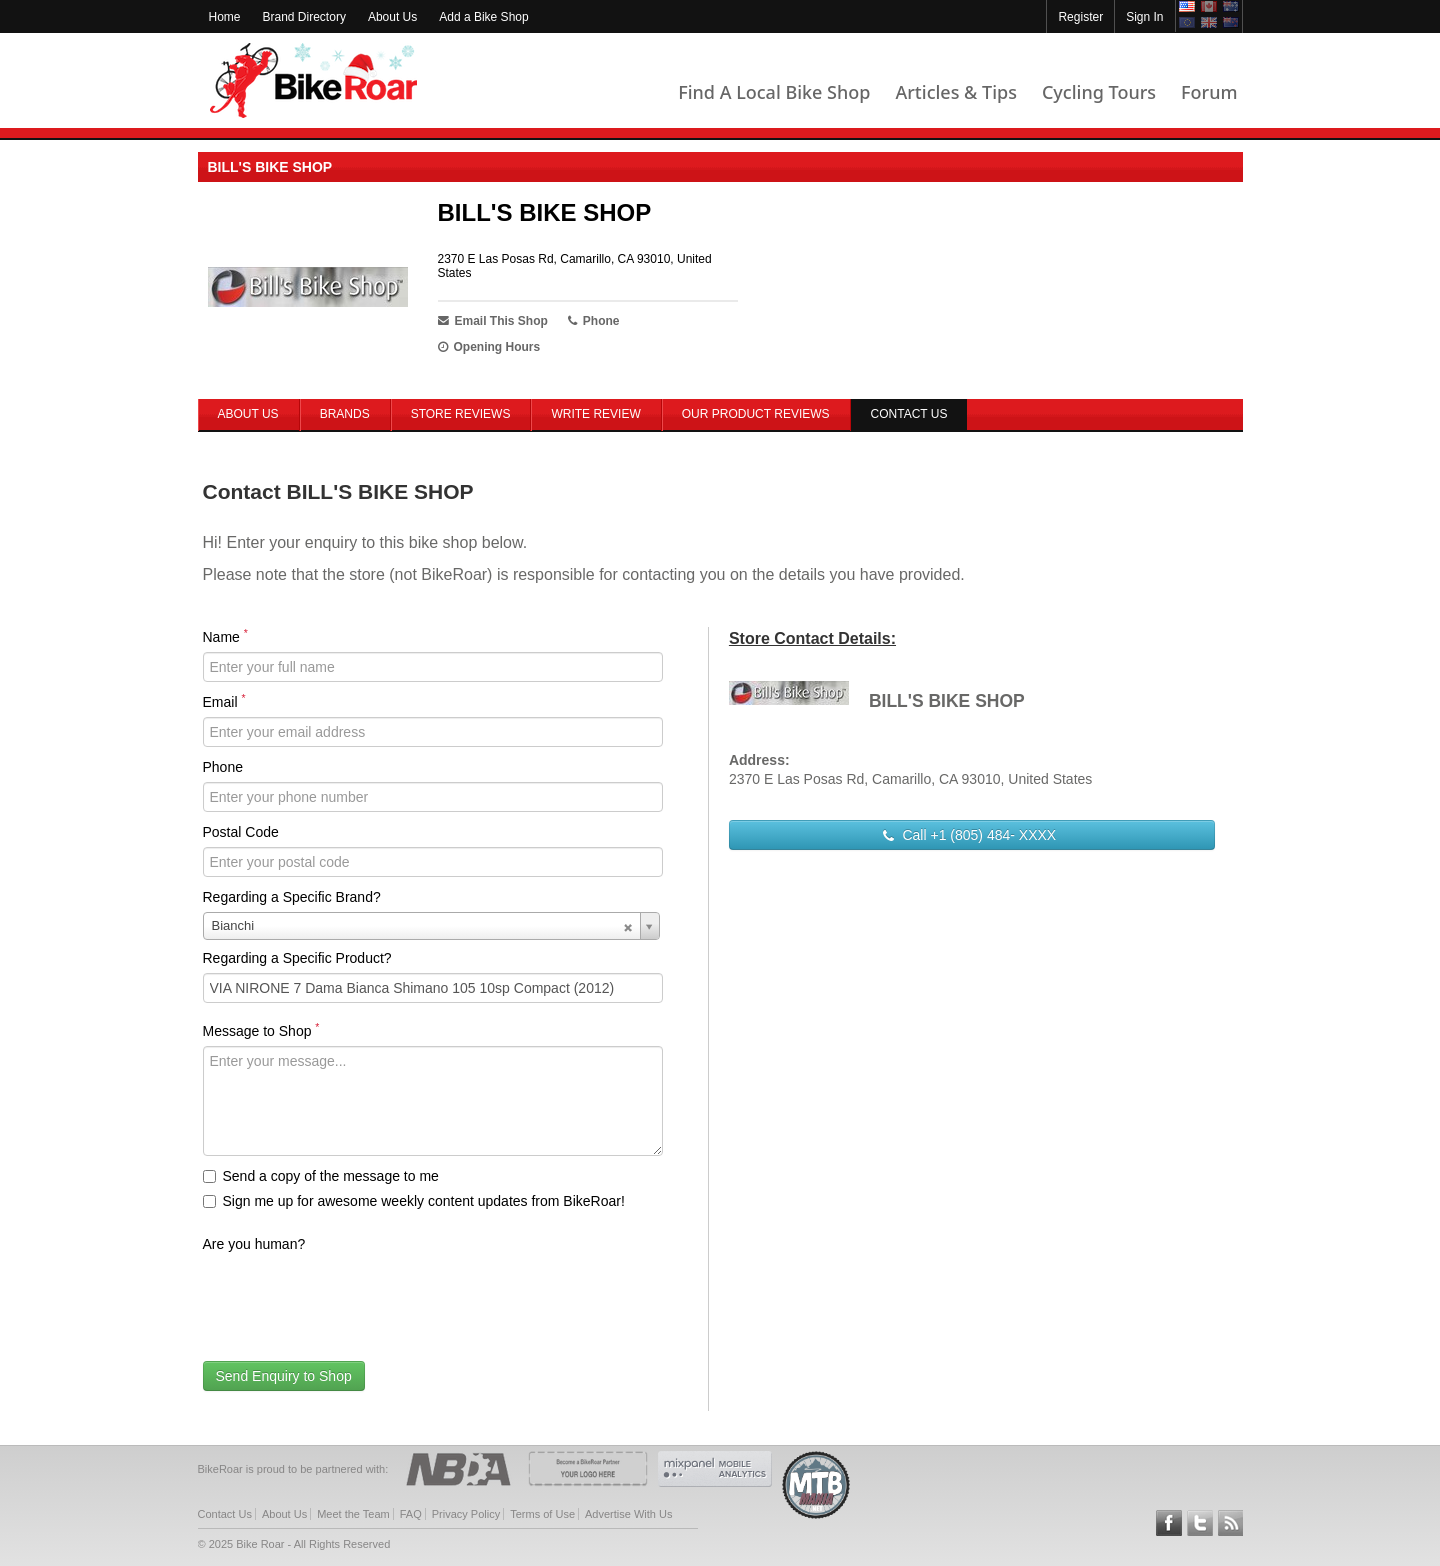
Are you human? (254, 1244)
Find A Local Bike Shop (774, 92)
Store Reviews (461, 414)
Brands (345, 414)
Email (224, 701)
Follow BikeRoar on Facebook (1169, 1523)
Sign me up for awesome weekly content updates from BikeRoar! (414, 1201)
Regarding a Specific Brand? (292, 897)
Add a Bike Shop (483, 17)
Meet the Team (353, 1514)
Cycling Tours (1099, 92)
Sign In (1144, 17)
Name (225, 636)
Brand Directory (304, 17)
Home (225, 17)
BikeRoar (313, 80)
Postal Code (241, 832)
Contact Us (225, 1514)
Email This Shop (493, 321)
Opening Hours (489, 347)
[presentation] (355, 1298)
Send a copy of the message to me (321, 1176)
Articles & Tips (955, 92)
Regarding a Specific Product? (297, 958)
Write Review (595, 414)
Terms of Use (542, 1514)
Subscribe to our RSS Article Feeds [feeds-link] (1231, 1523)
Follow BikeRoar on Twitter (1200, 1523)
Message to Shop (261, 1030)
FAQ (411, 1514)
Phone (223, 767)
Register (1080, 17)
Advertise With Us (628, 1514)
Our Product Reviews (756, 414)
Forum (1209, 92)
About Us (392, 17)
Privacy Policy (466, 1514)
